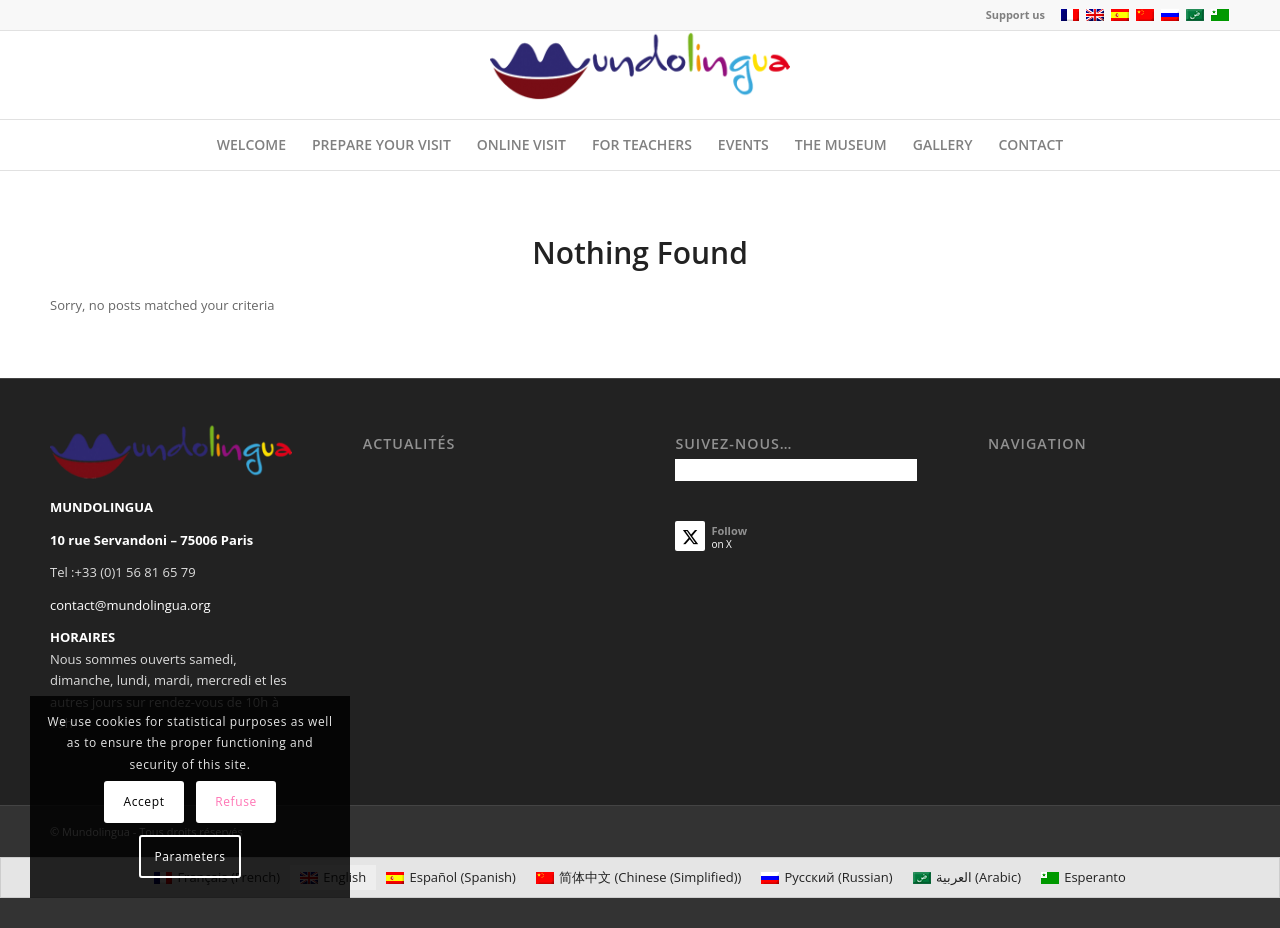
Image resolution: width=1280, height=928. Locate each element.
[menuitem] (1010, 15)
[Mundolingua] (640, 75)
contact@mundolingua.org (130, 605)
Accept (143, 801)
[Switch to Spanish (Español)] (451, 877)
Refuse (236, 801)
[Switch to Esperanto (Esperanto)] (1083, 877)
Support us (1015, 14)
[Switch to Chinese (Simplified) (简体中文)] (638, 877)
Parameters (190, 856)
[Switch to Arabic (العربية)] (967, 877)
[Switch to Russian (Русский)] (826, 877)
